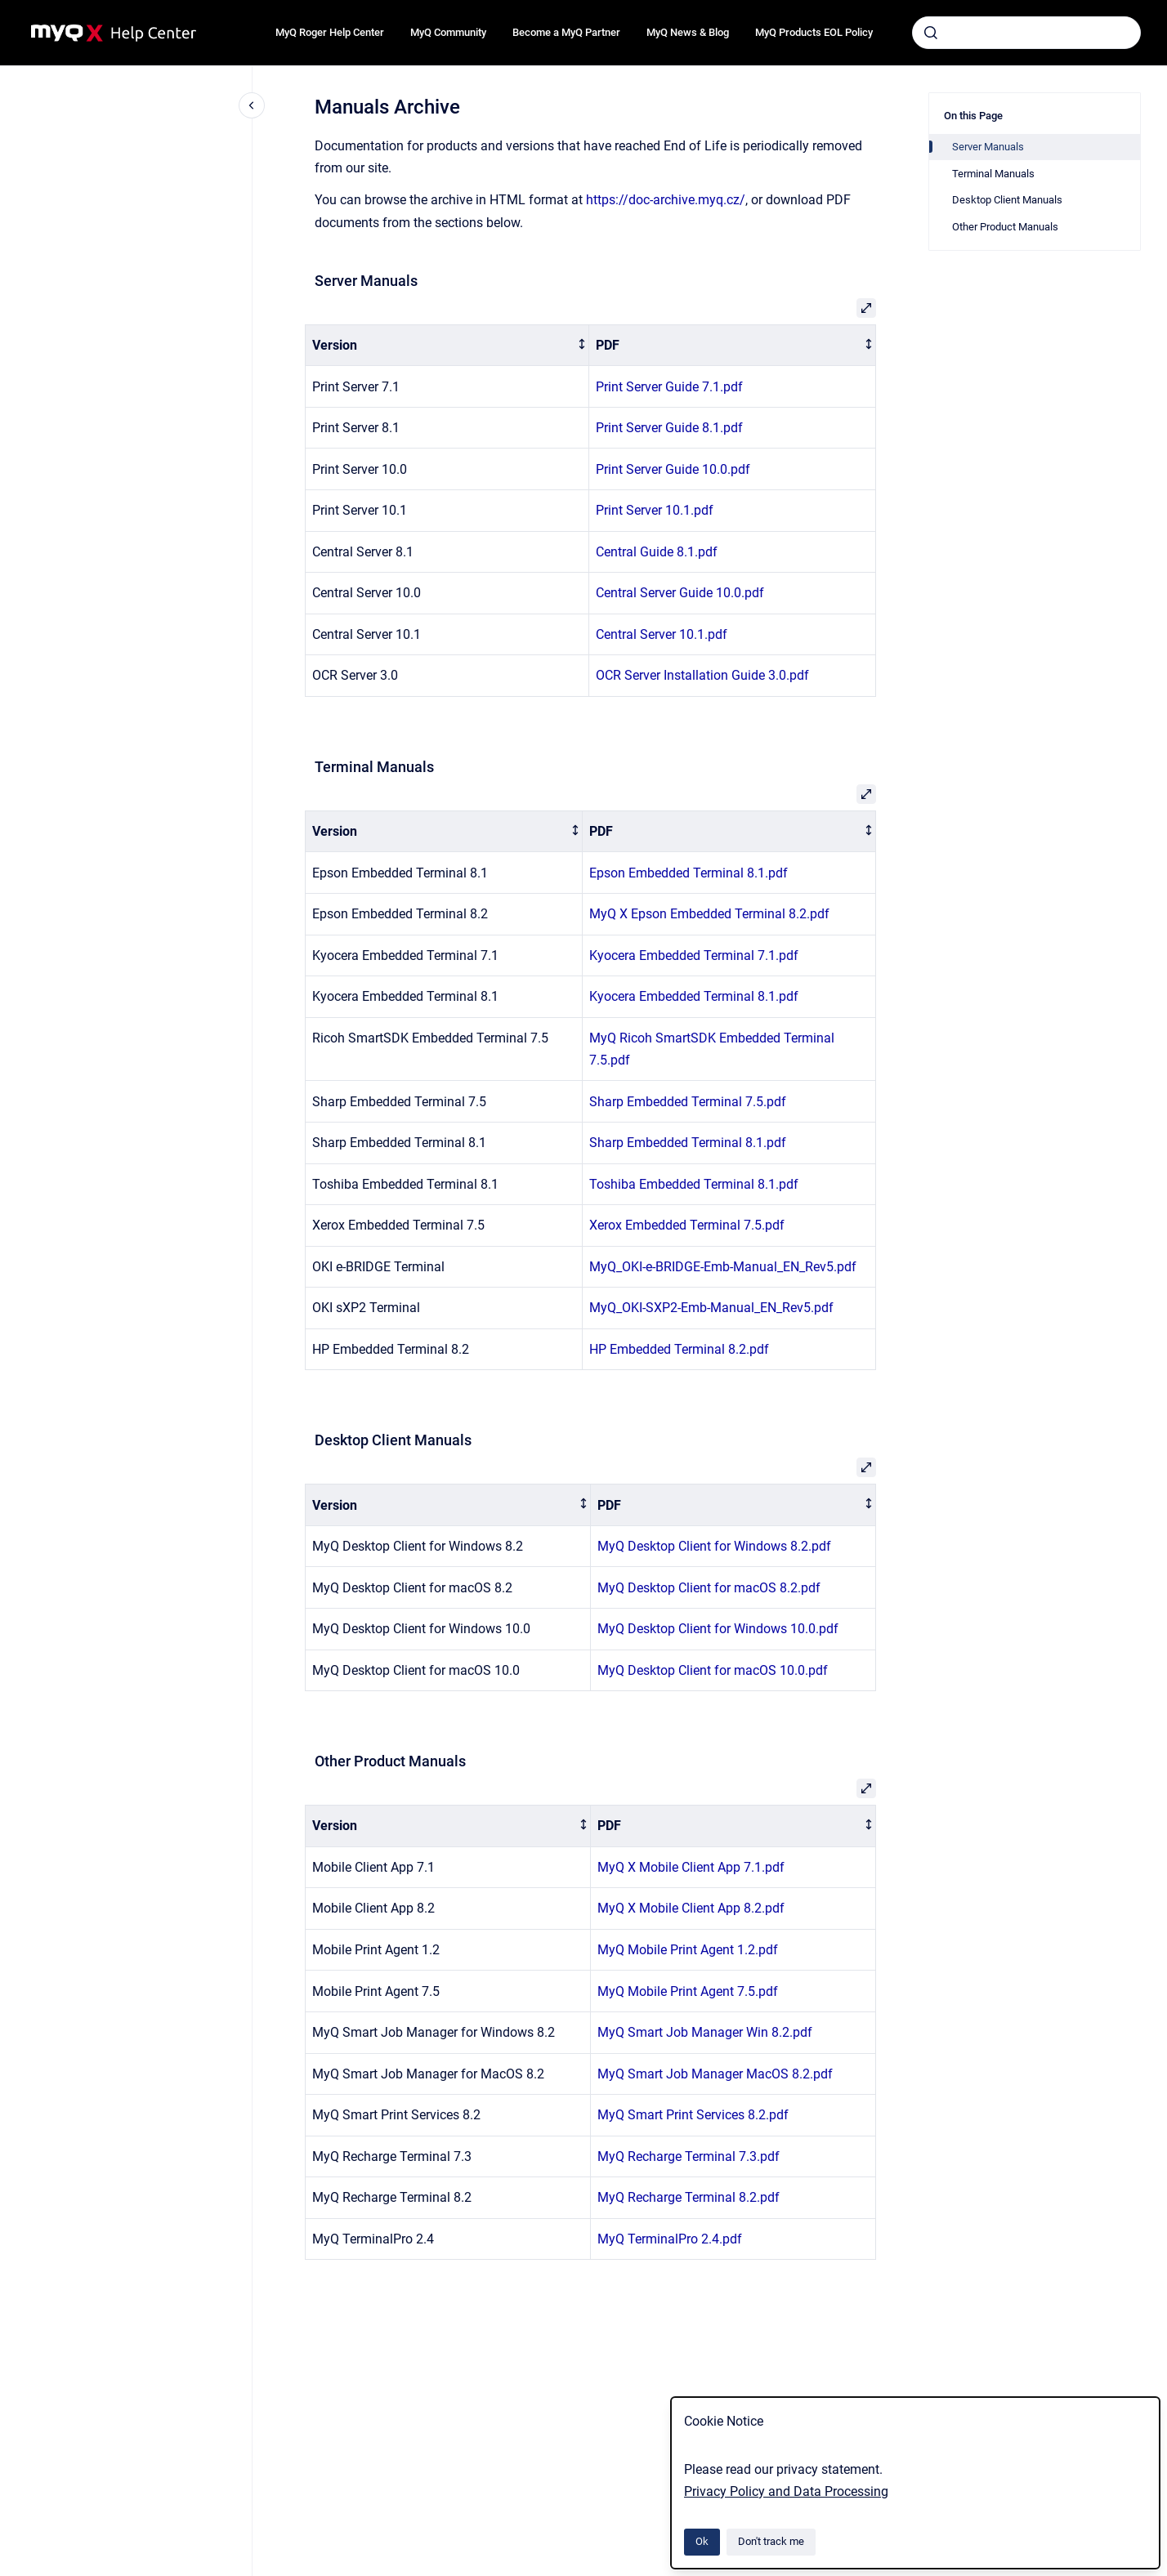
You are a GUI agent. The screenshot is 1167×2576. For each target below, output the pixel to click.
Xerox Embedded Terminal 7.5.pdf (687, 1225)
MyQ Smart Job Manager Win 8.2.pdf (704, 2032)
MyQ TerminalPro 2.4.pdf (669, 2239)
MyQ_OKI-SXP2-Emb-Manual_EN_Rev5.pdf (711, 1307)
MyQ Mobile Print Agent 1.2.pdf (687, 1950)
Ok (702, 2541)
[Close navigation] (252, 105)
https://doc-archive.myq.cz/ (665, 200)
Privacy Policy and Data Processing (786, 2491)
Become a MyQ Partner (566, 32)
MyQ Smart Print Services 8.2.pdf (693, 2115)
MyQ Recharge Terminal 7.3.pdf (688, 2156)
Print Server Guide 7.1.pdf (669, 387)
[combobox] (1026, 32)
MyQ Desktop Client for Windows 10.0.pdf (717, 1628)
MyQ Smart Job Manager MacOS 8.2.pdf (715, 2074)
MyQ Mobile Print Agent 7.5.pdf (687, 1991)
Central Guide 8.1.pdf (657, 552)
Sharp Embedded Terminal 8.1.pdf (687, 1142)
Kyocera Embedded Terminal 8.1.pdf (693, 996)
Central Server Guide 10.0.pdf (680, 592)
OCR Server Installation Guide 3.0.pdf (702, 675)
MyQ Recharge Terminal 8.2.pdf (688, 2197)
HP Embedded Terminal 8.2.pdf (679, 1349)
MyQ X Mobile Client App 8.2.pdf (691, 1908)
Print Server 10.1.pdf (654, 510)
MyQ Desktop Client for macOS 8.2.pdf (708, 1588)
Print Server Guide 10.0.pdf (673, 469)
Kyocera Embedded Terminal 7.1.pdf (693, 955)
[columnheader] (447, 345)
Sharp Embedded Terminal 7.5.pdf (687, 1101)
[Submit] (931, 33)
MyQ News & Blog (687, 32)
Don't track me (771, 2541)
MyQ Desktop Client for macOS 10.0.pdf (712, 1670)
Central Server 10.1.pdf (661, 634)
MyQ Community (448, 32)
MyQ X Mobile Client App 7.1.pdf (691, 1867)
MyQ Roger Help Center (329, 32)
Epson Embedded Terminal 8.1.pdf (688, 873)
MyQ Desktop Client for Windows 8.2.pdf (714, 1546)
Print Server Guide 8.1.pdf (669, 427)
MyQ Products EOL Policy (814, 32)
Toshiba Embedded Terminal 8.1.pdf (693, 1184)
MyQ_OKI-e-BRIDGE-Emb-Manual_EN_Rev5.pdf (722, 1267)
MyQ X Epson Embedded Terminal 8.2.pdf (709, 914)
